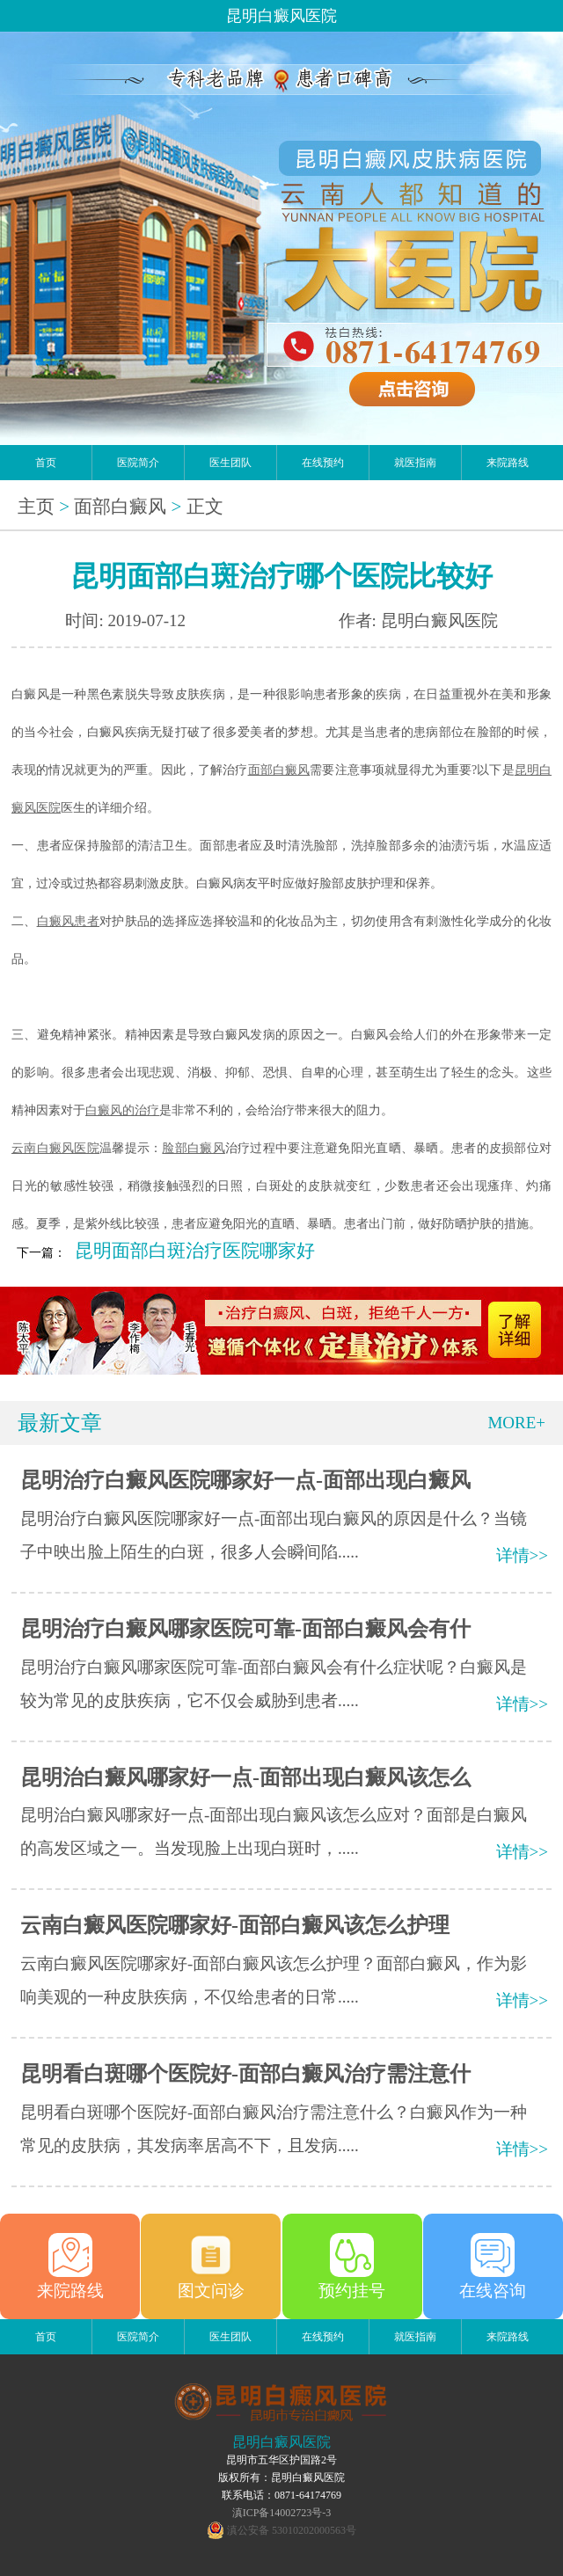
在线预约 (323, 462)
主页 (36, 506)
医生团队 (230, 462)
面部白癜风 (120, 506)
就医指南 (415, 462)
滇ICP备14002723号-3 (282, 2513)
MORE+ (516, 1422)
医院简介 (138, 462)
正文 (204, 506)
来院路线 (507, 462)
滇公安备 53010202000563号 (291, 2530)
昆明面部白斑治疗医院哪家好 (195, 1250)
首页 (45, 462)
